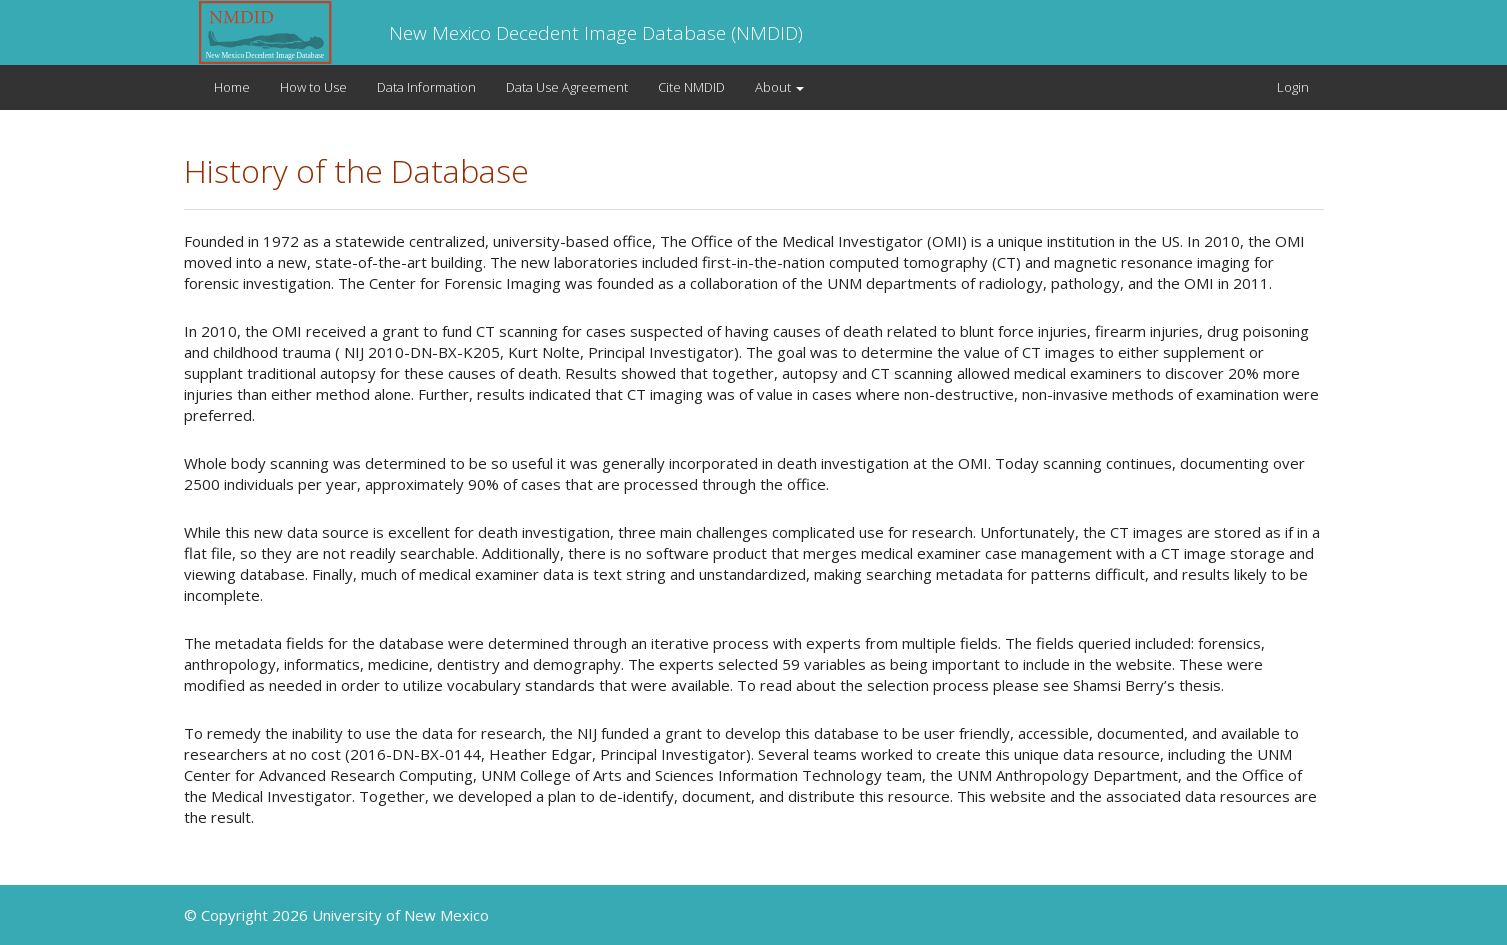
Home (232, 87)
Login (1293, 87)
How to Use (313, 87)
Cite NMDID (691, 87)
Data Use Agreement (567, 87)
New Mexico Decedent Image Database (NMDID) (596, 33)
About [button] (779, 87)
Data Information (426, 87)
